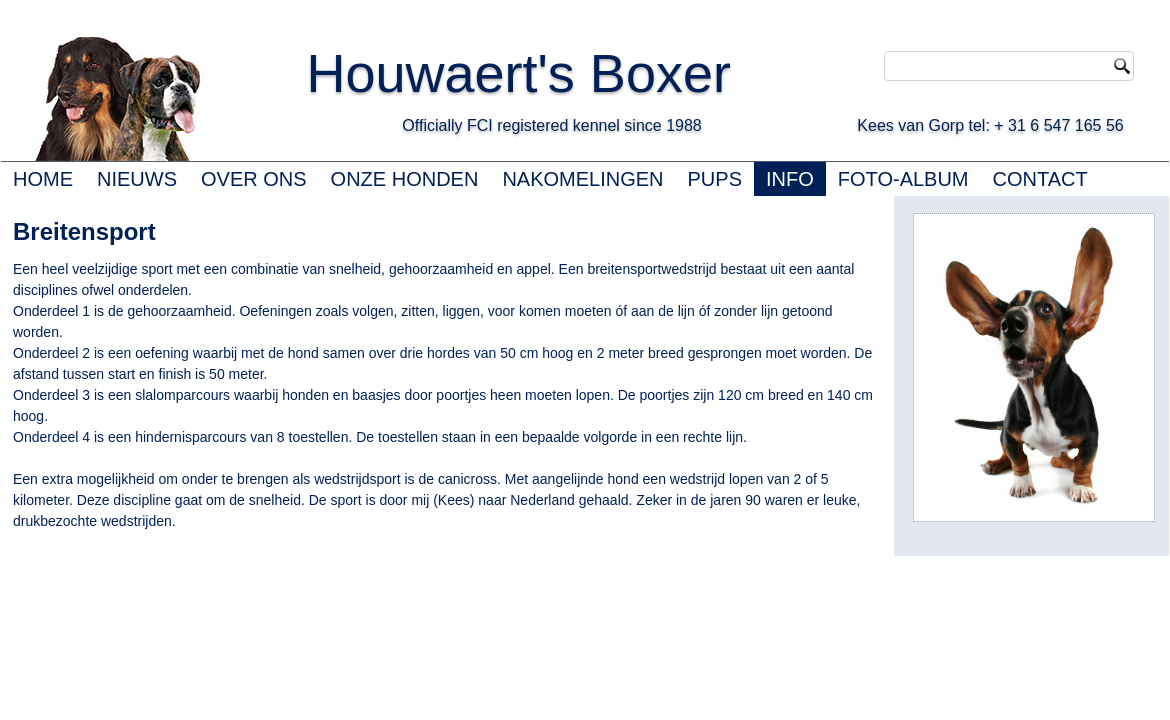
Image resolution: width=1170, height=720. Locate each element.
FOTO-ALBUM (903, 179)
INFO (790, 179)
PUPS (715, 179)
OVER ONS (254, 179)
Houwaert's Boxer (518, 73)
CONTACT (1040, 179)
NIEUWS (137, 179)
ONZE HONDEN (405, 179)
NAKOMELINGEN (582, 179)
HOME (43, 179)
